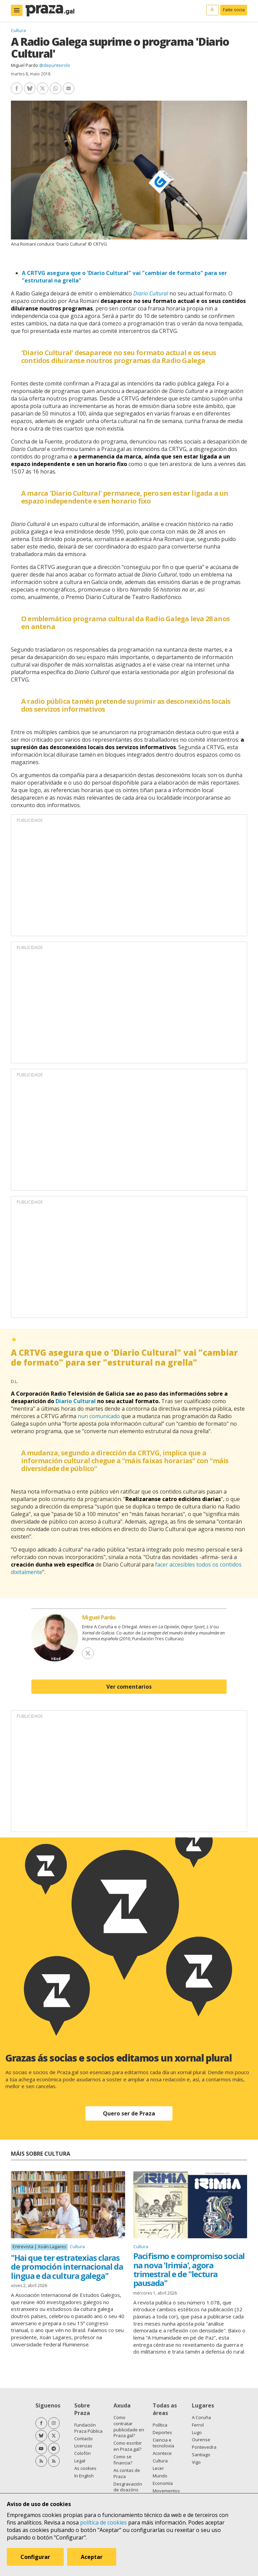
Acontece (162, 2453)
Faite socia (234, 9)
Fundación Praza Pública (88, 2428)
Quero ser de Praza (129, 2113)
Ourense (201, 2439)
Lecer (158, 2468)
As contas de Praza (126, 2473)
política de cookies (103, 2522)
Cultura (18, 30)
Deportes (162, 2432)
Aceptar (92, 2557)
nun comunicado (99, 1416)
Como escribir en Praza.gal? (127, 2446)
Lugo (197, 2432)
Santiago (201, 2454)
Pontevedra (204, 2447)
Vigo (196, 2462)
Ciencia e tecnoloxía (163, 2443)
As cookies (85, 2468)
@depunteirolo (54, 65)
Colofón (82, 2453)
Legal (79, 2461)
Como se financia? (122, 2460)
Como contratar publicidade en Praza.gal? (128, 2426)
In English (84, 2476)
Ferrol (198, 2425)
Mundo (160, 2476)
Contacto (83, 2438)
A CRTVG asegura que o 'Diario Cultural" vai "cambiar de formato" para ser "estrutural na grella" (124, 1357)
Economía (163, 2483)
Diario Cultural (150, 293)
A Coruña (201, 2417)
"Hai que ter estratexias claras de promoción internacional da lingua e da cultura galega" (67, 2266)
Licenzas (83, 2446)
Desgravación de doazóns (127, 2487)
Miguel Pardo (24, 65)
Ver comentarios (129, 1686)
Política (160, 2425)
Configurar (35, 2557)
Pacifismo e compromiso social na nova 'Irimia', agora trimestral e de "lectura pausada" (189, 2269)
